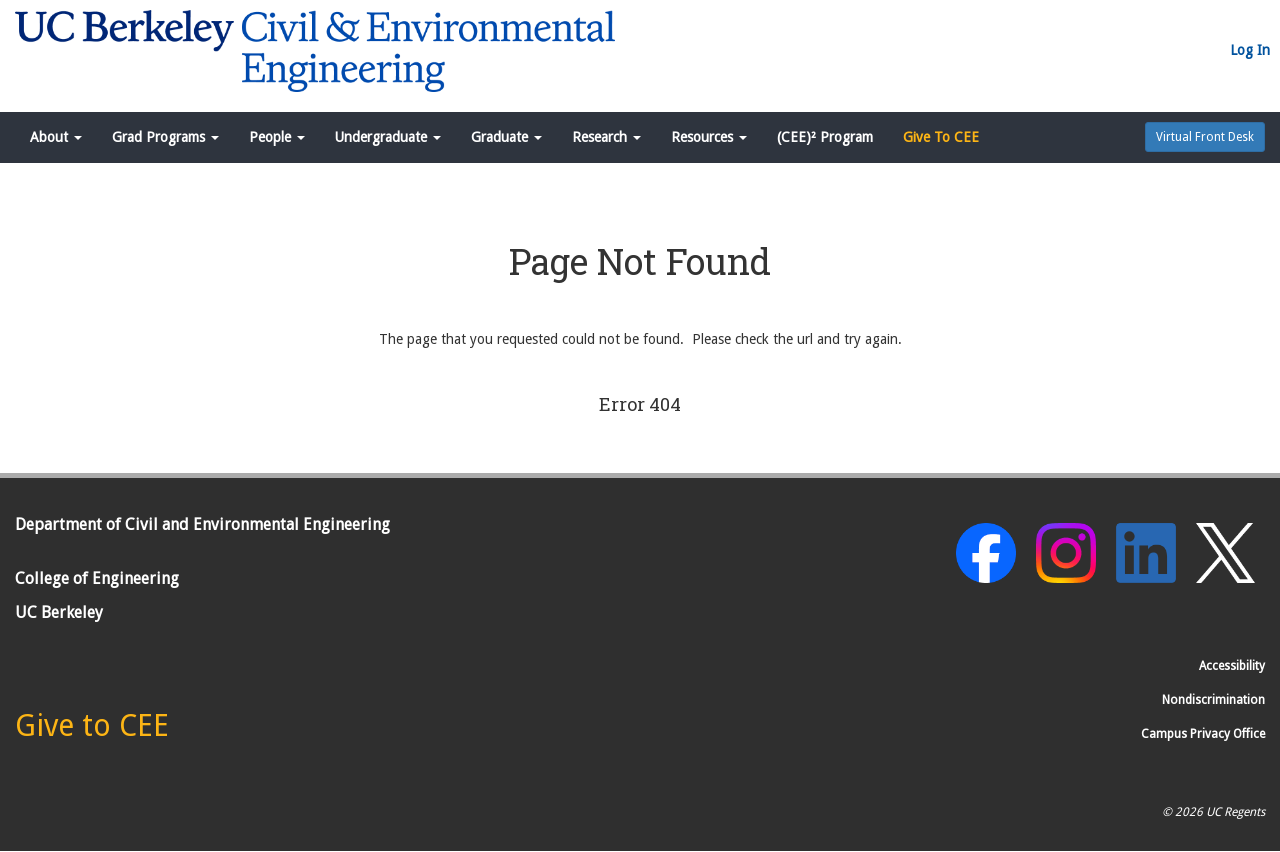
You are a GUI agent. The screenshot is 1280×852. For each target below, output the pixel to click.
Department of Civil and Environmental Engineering (202, 524)
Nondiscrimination (1213, 700)
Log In (1250, 50)
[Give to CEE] (92, 731)
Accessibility (1232, 666)
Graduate (506, 137)
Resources (709, 137)
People (277, 137)
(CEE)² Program (825, 137)
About (56, 137)
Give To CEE (941, 137)
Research (606, 137)
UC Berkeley (59, 612)
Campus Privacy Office (1203, 734)
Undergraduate (388, 137)
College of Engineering (97, 578)
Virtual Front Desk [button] (1205, 137)
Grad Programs (165, 137)
